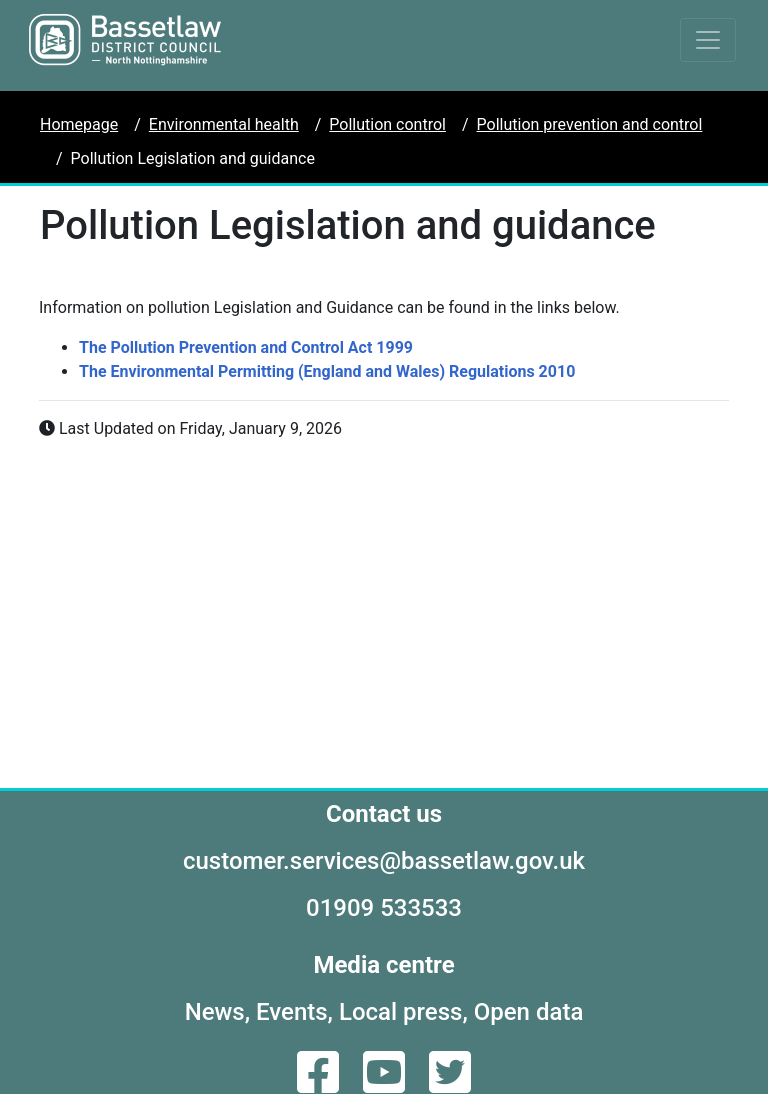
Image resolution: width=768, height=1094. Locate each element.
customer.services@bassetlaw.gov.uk (384, 861)
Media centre (383, 965)
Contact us (384, 814)
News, (217, 1012)
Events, (294, 1012)
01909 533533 (384, 908)
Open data (529, 1012)
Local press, (403, 1012)
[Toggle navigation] (708, 40)
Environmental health (224, 124)
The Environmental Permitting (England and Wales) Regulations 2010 (327, 371)
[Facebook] (320, 1084)
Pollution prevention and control (590, 124)
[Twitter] (450, 1084)
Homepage (79, 124)
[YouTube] (386, 1084)
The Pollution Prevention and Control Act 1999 (246, 347)
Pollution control (387, 124)
